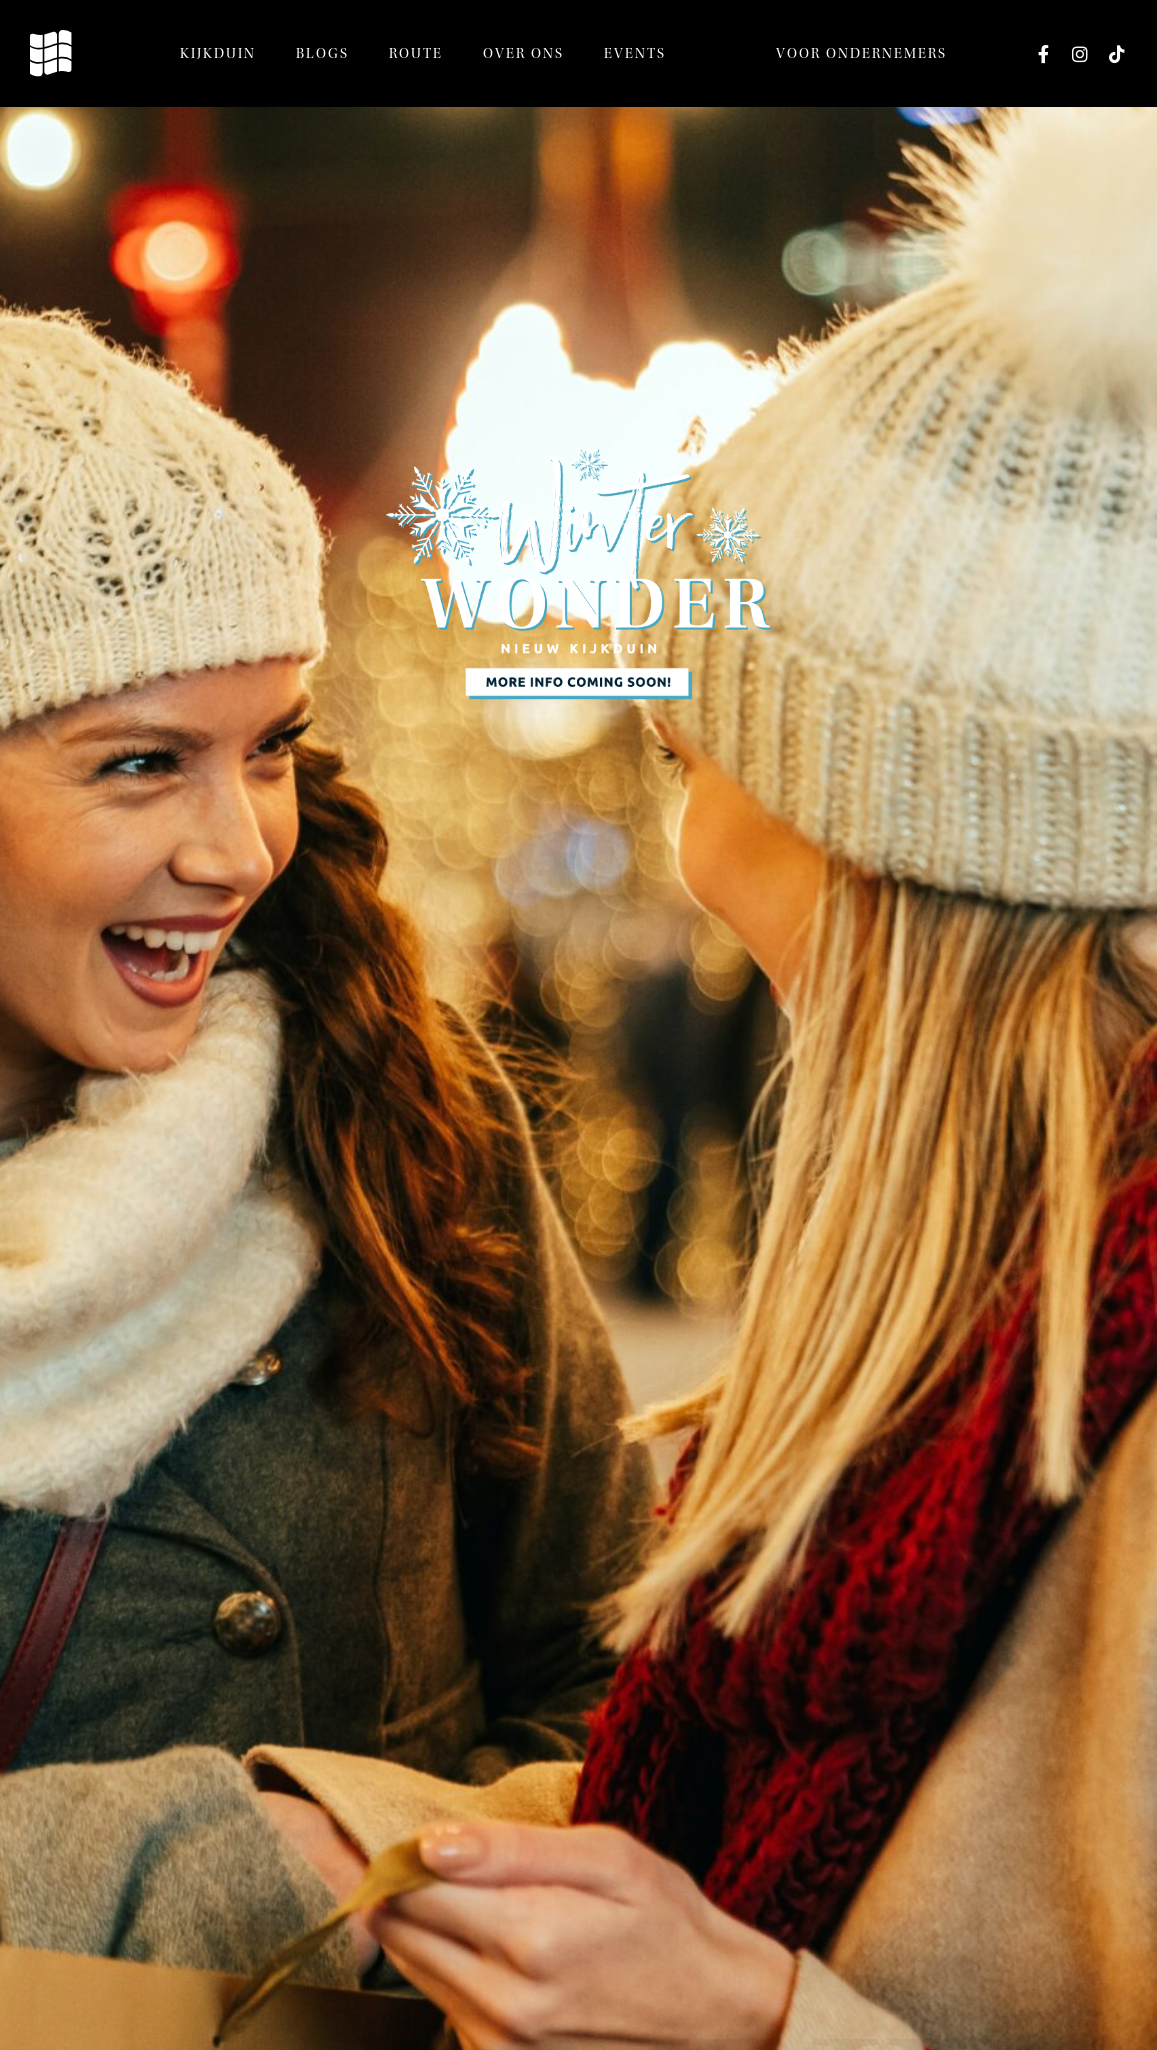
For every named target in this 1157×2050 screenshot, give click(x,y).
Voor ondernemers (861, 54)
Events (635, 54)
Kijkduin (218, 54)
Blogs (322, 54)
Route (416, 54)
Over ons (523, 54)
